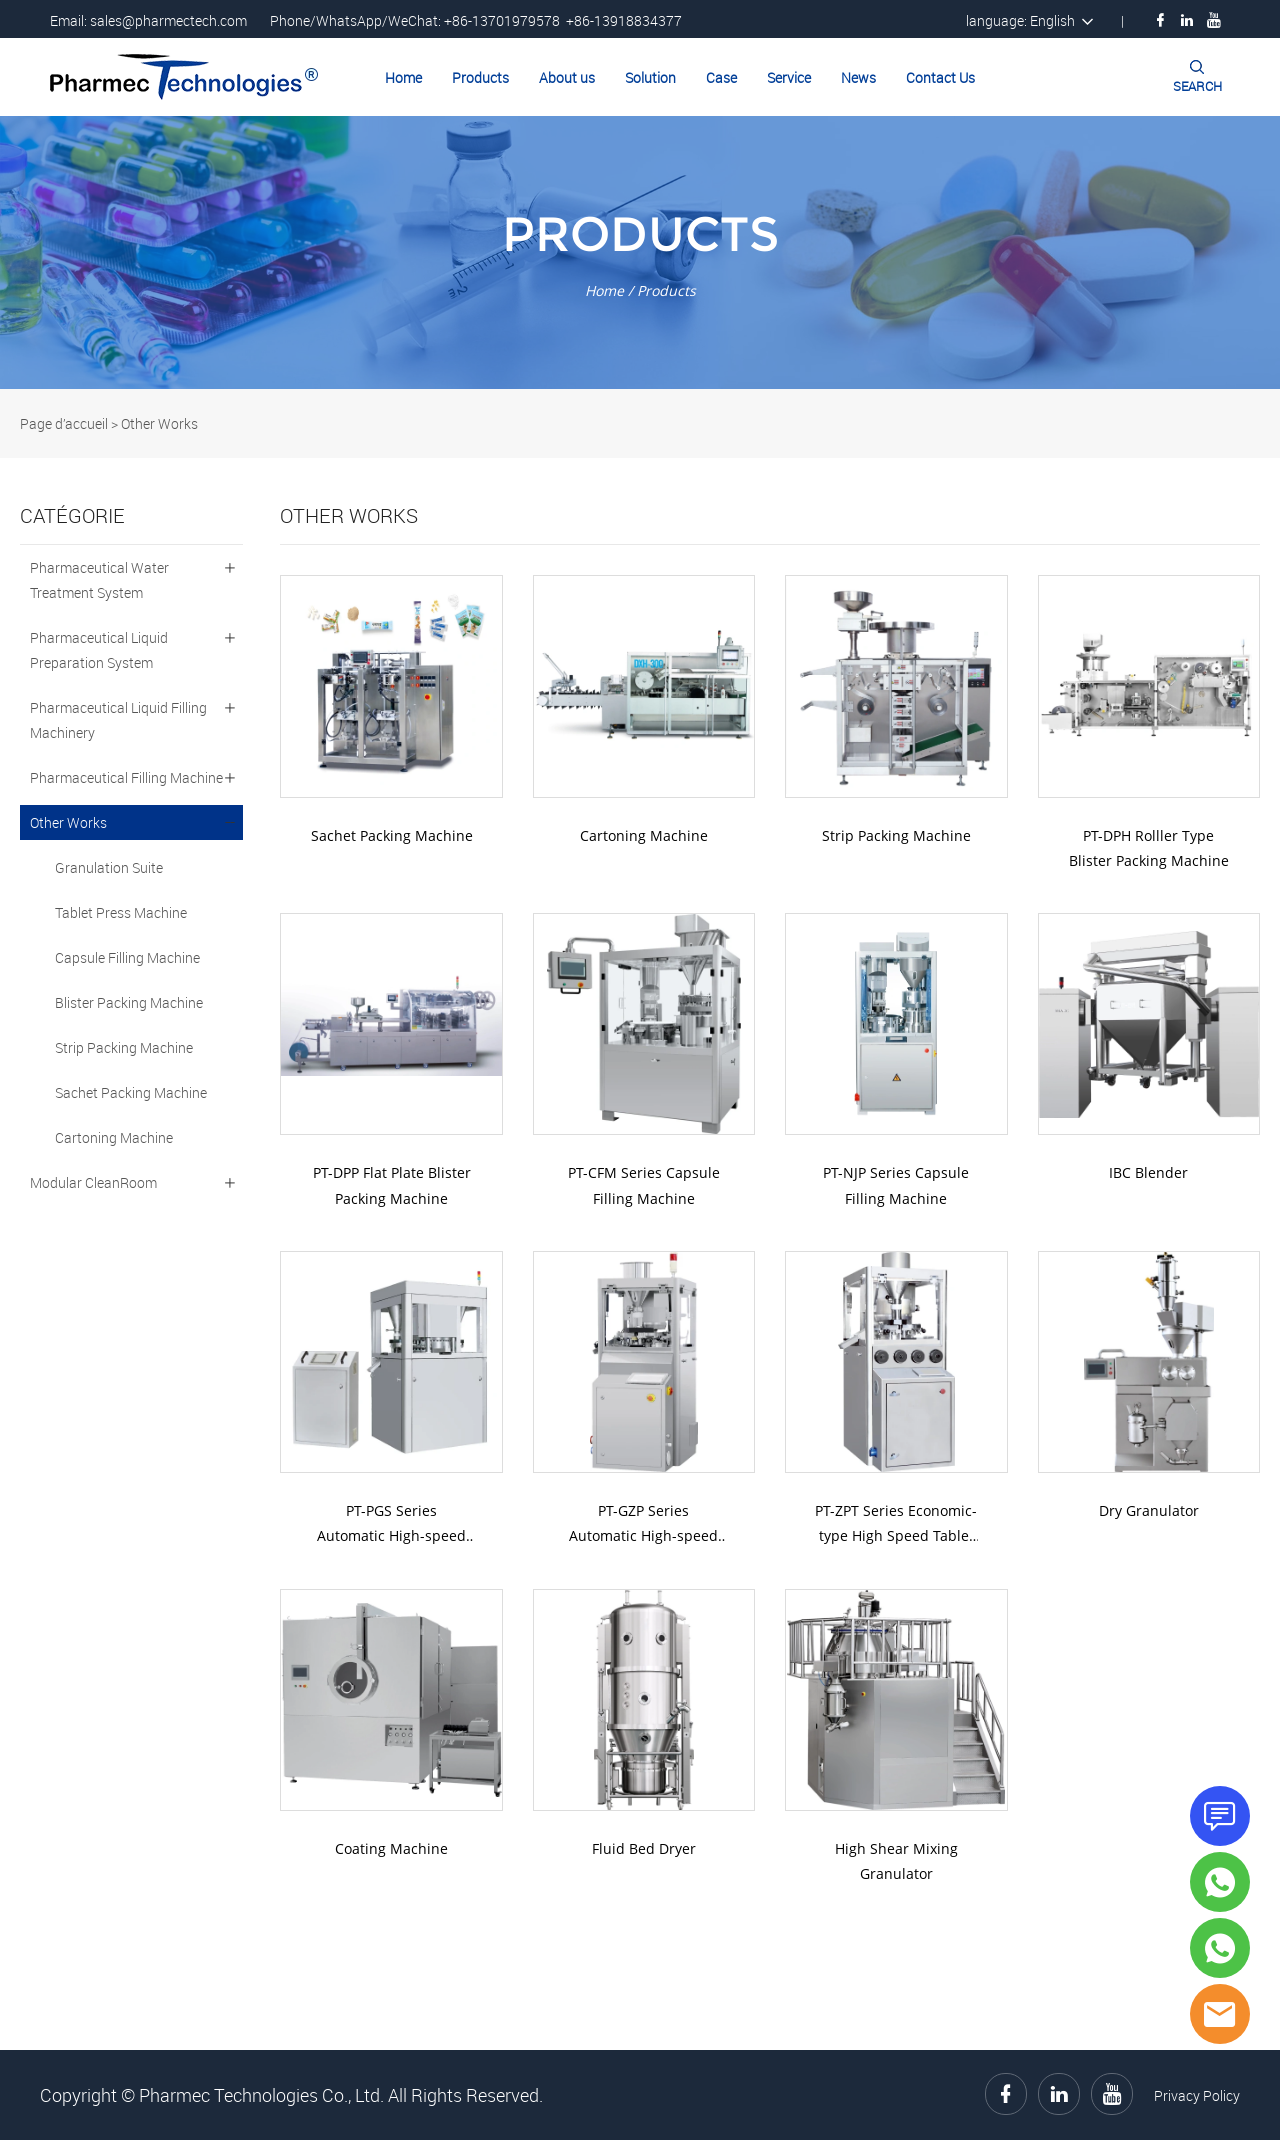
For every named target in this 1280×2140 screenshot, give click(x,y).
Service (789, 77)
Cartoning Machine (114, 1137)
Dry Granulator (1149, 1510)
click (640, 252)
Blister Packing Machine (129, 1002)
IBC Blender (1148, 1172)
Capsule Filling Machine (127, 957)
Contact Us (940, 77)
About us (567, 77)
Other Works (159, 423)
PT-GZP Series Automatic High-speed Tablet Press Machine (643, 1524)
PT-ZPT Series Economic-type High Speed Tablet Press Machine (896, 1524)
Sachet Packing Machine (131, 1092)
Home (403, 77)
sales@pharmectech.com (168, 20)
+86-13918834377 (624, 20)
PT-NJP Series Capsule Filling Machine (896, 1185)
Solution (650, 77)
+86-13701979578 (502, 20)
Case (721, 77)
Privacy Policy (1197, 2095)
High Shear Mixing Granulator (896, 1861)
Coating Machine (391, 1848)
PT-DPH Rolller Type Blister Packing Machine (1149, 848)
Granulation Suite (109, 867)
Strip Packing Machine (124, 1047)
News (858, 77)
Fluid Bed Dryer (644, 1848)
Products (480, 77)
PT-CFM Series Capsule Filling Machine (644, 1185)
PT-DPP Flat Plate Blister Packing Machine (392, 1185)
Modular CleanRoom (93, 1182)
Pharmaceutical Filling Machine (126, 777)
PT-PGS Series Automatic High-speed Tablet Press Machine (391, 1524)
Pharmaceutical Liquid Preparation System (99, 650)
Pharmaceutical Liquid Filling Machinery (118, 720)
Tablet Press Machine (121, 912)
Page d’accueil (64, 423)
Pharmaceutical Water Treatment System (99, 580)
